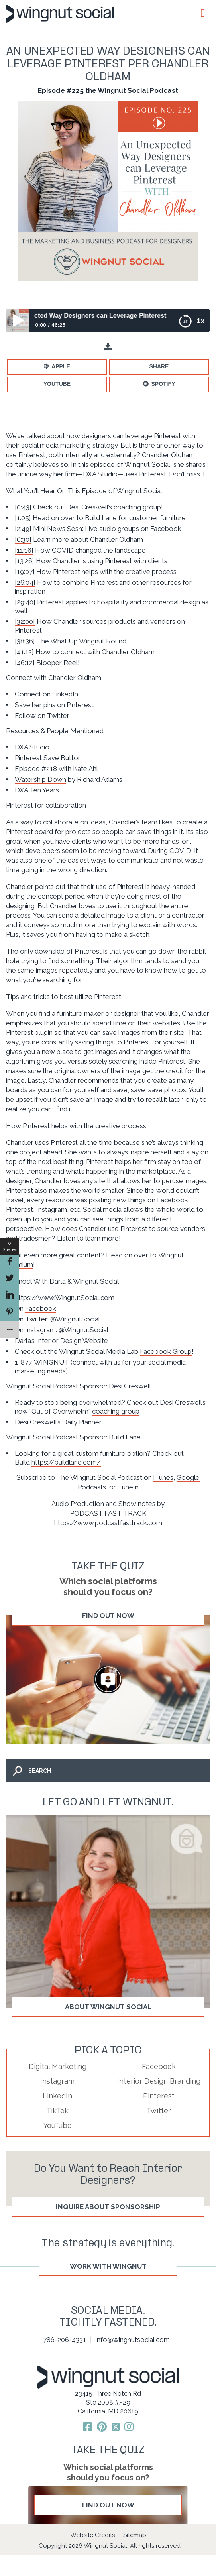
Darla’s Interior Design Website (61, 1341)
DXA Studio (32, 747)
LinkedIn (65, 694)
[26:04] (25, 582)
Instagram (57, 2081)
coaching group (115, 1411)
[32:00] (25, 621)
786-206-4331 (64, 2340)
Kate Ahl (85, 769)
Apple (60, 366)
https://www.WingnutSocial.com (64, 1298)
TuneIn (128, 1487)
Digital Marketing (57, 2066)
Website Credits (92, 2535)
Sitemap (134, 2535)
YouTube (57, 384)
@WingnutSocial (75, 1319)
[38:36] (25, 641)
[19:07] (25, 572)
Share (159, 366)
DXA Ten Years (37, 790)
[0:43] (23, 507)
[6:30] (23, 539)
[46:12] (25, 663)
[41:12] (24, 652)
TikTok (57, 2110)
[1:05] (23, 518)
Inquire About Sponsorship (108, 2207)
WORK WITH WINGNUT (108, 2266)
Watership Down (40, 779)
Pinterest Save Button (48, 758)
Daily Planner (82, 1422)
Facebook (40, 1308)
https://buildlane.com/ (66, 1462)
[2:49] (23, 529)
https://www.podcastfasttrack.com (108, 1523)
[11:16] (24, 550)
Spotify (163, 384)
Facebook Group (166, 1351)
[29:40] (25, 602)
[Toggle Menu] (201, 13)
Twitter (58, 716)
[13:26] (24, 561)
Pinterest (80, 705)
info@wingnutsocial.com (133, 2340)
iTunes (163, 1477)
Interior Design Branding (158, 2081)
